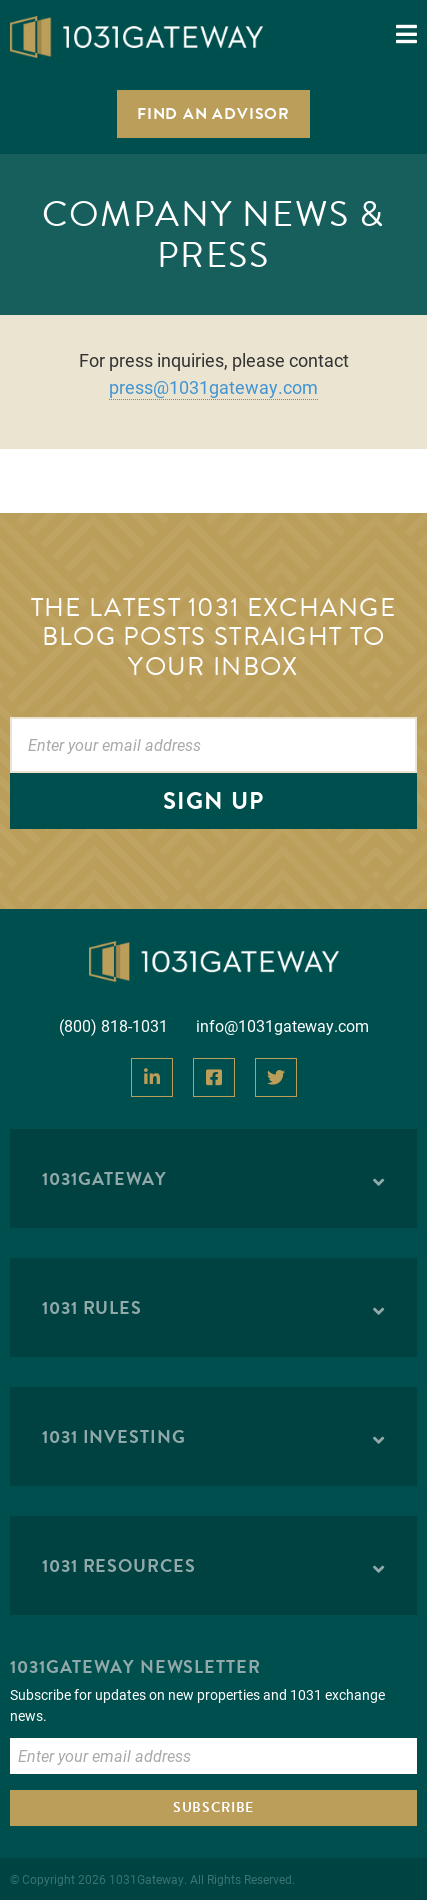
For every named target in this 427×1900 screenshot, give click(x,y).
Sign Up (213, 801)
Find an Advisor (213, 114)
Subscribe (213, 1807)
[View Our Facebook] (214, 1077)
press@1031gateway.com (213, 387)
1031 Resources (119, 1565)
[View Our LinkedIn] (152, 1077)
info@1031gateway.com (282, 1025)
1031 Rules (92, 1307)
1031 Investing (114, 1436)
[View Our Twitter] (276, 1077)
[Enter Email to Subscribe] (213, 1756)
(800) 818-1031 (113, 1025)
